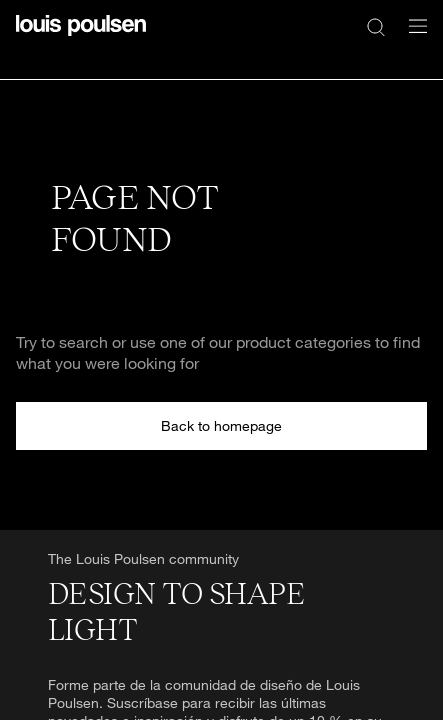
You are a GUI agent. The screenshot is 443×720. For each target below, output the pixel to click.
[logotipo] (81, 37)
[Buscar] (376, 26)
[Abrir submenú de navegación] (412, 37)
